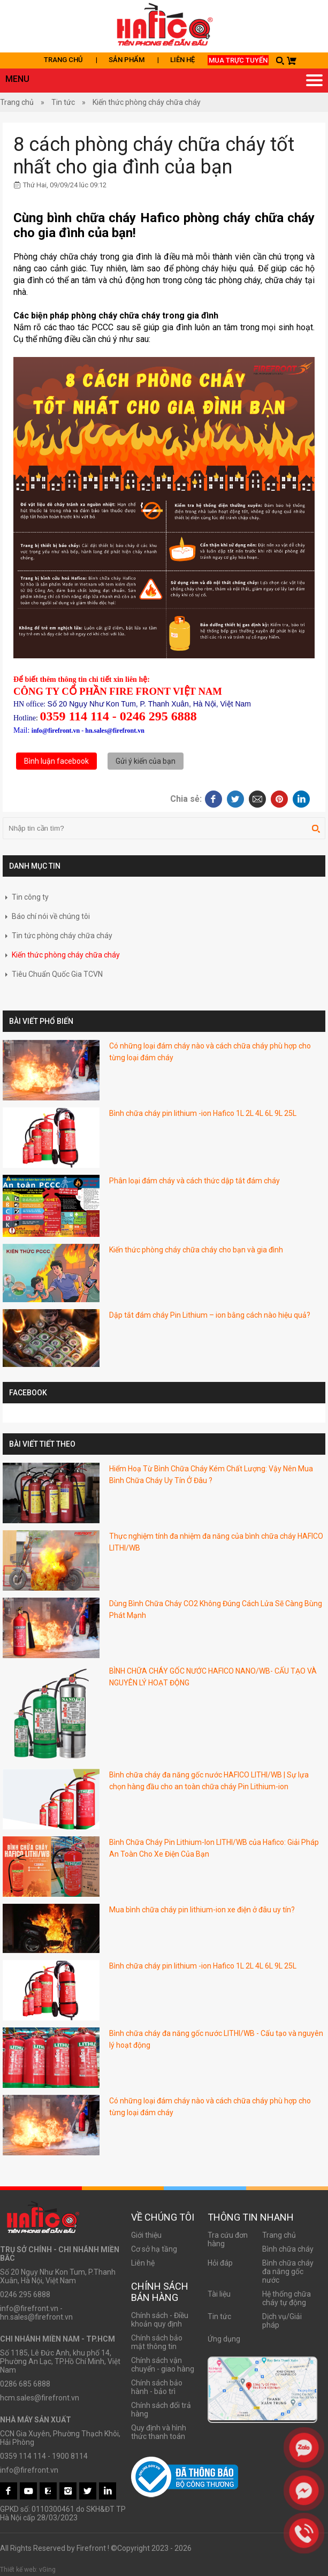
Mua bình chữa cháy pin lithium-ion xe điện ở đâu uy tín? (202, 1909)
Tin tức (63, 102)
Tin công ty (26, 897)
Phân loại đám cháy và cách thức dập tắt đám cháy (194, 1180)
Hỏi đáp (220, 2263)
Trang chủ (63, 60)
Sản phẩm (126, 60)
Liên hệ (182, 60)
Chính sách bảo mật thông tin (156, 2342)
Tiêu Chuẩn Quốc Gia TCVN (53, 974)
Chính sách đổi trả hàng (161, 2409)
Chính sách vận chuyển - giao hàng (162, 2364)
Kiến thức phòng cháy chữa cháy (147, 102)
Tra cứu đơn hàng (228, 2239)
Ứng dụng (224, 2339)
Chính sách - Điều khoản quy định (159, 2319)
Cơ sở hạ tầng (154, 2249)
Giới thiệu (146, 2235)
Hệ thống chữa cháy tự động (286, 2298)
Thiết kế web (18, 2569)
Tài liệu (219, 2294)
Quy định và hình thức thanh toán (158, 2432)
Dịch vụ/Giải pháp (282, 2320)
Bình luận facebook (56, 761)
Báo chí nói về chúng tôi (46, 916)
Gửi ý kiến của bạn (146, 761)
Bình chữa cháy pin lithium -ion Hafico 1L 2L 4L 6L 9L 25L (202, 1113)
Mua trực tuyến (238, 60)
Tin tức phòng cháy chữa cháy (57, 935)
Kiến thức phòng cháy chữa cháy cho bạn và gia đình (196, 1249)
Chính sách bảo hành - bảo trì (156, 2387)
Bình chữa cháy (288, 2249)
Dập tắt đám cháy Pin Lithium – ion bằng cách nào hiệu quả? (209, 1315)
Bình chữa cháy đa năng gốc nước (288, 2271)
